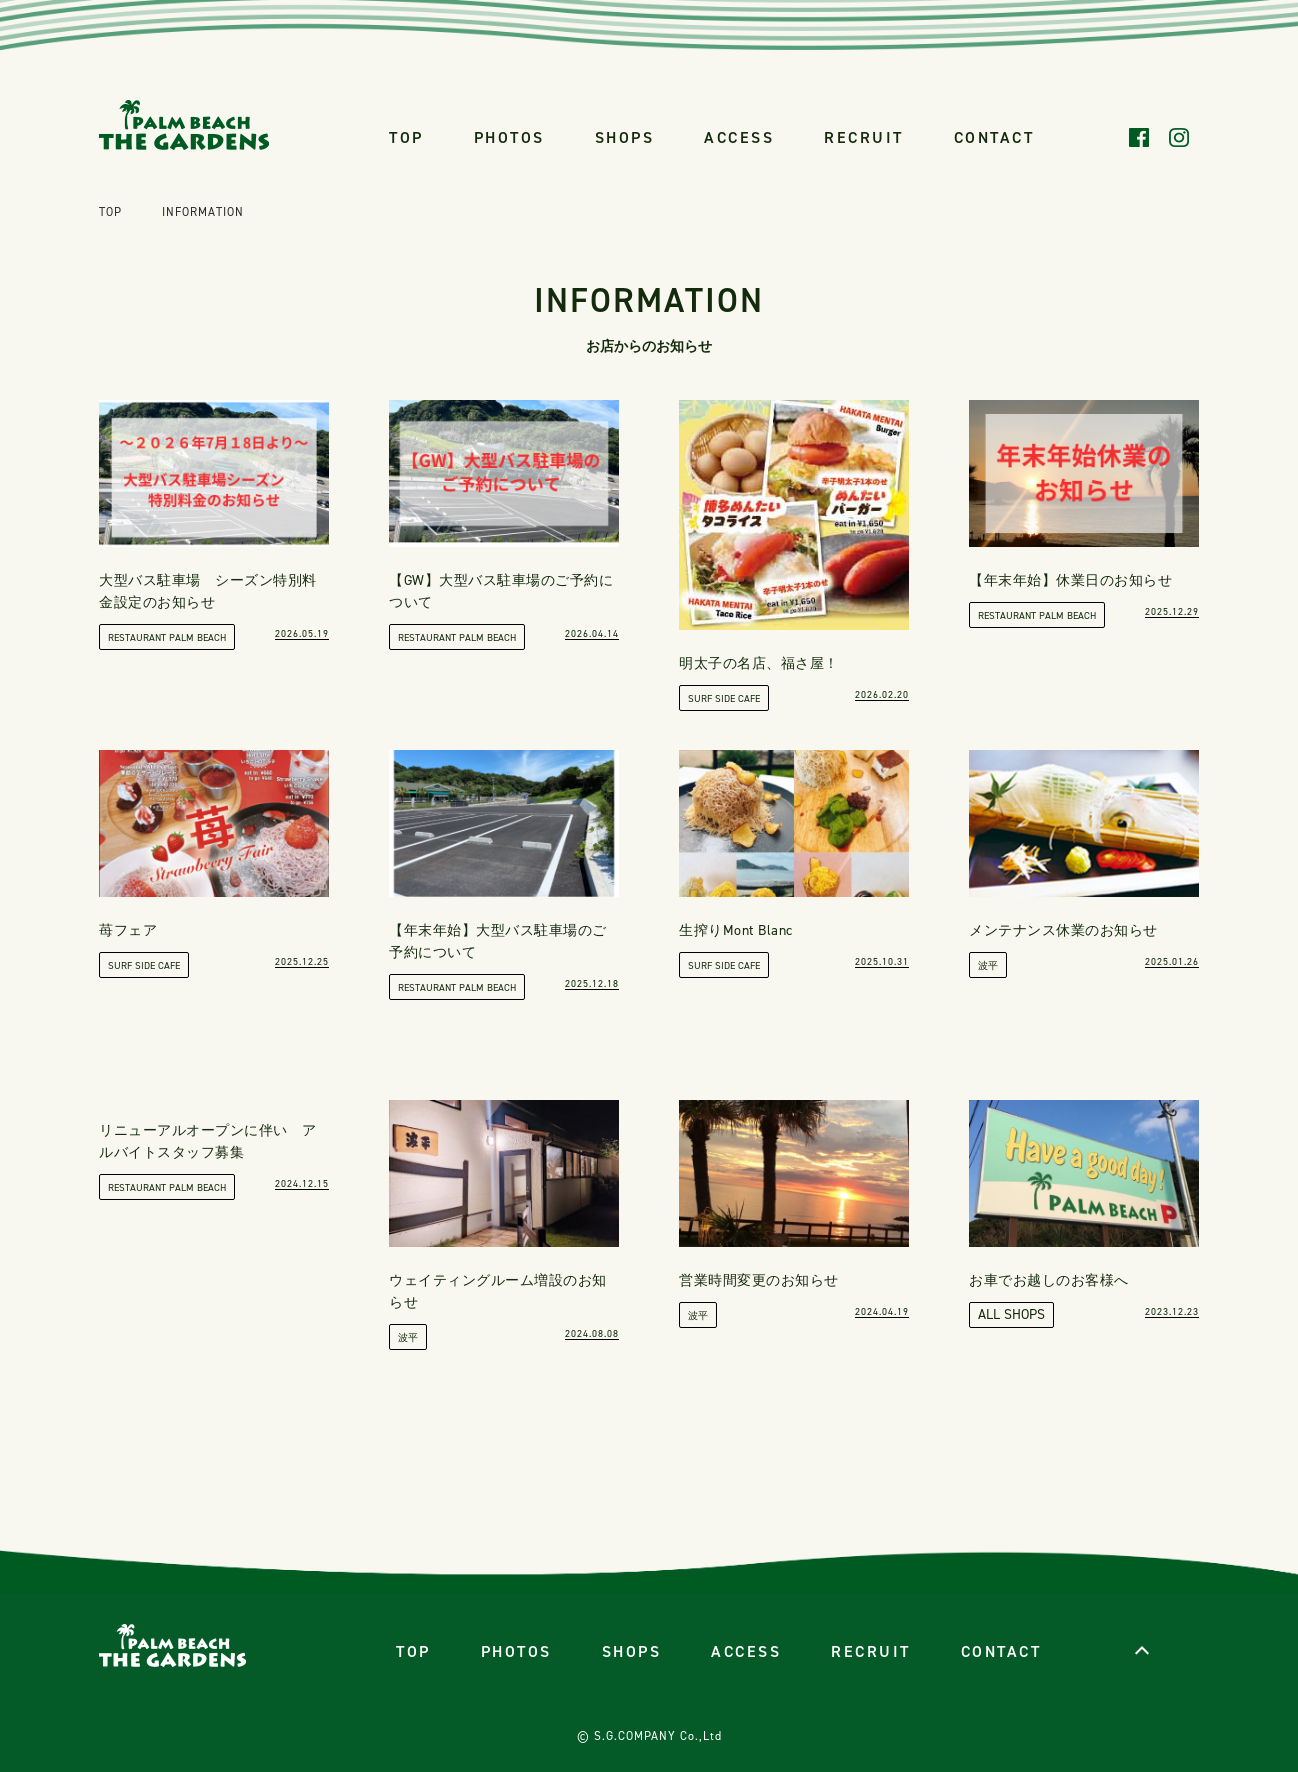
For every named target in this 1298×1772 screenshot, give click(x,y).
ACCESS (739, 137)
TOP (406, 137)
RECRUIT (864, 137)
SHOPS (625, 137)
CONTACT (994, 137)
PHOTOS (509, 137)
